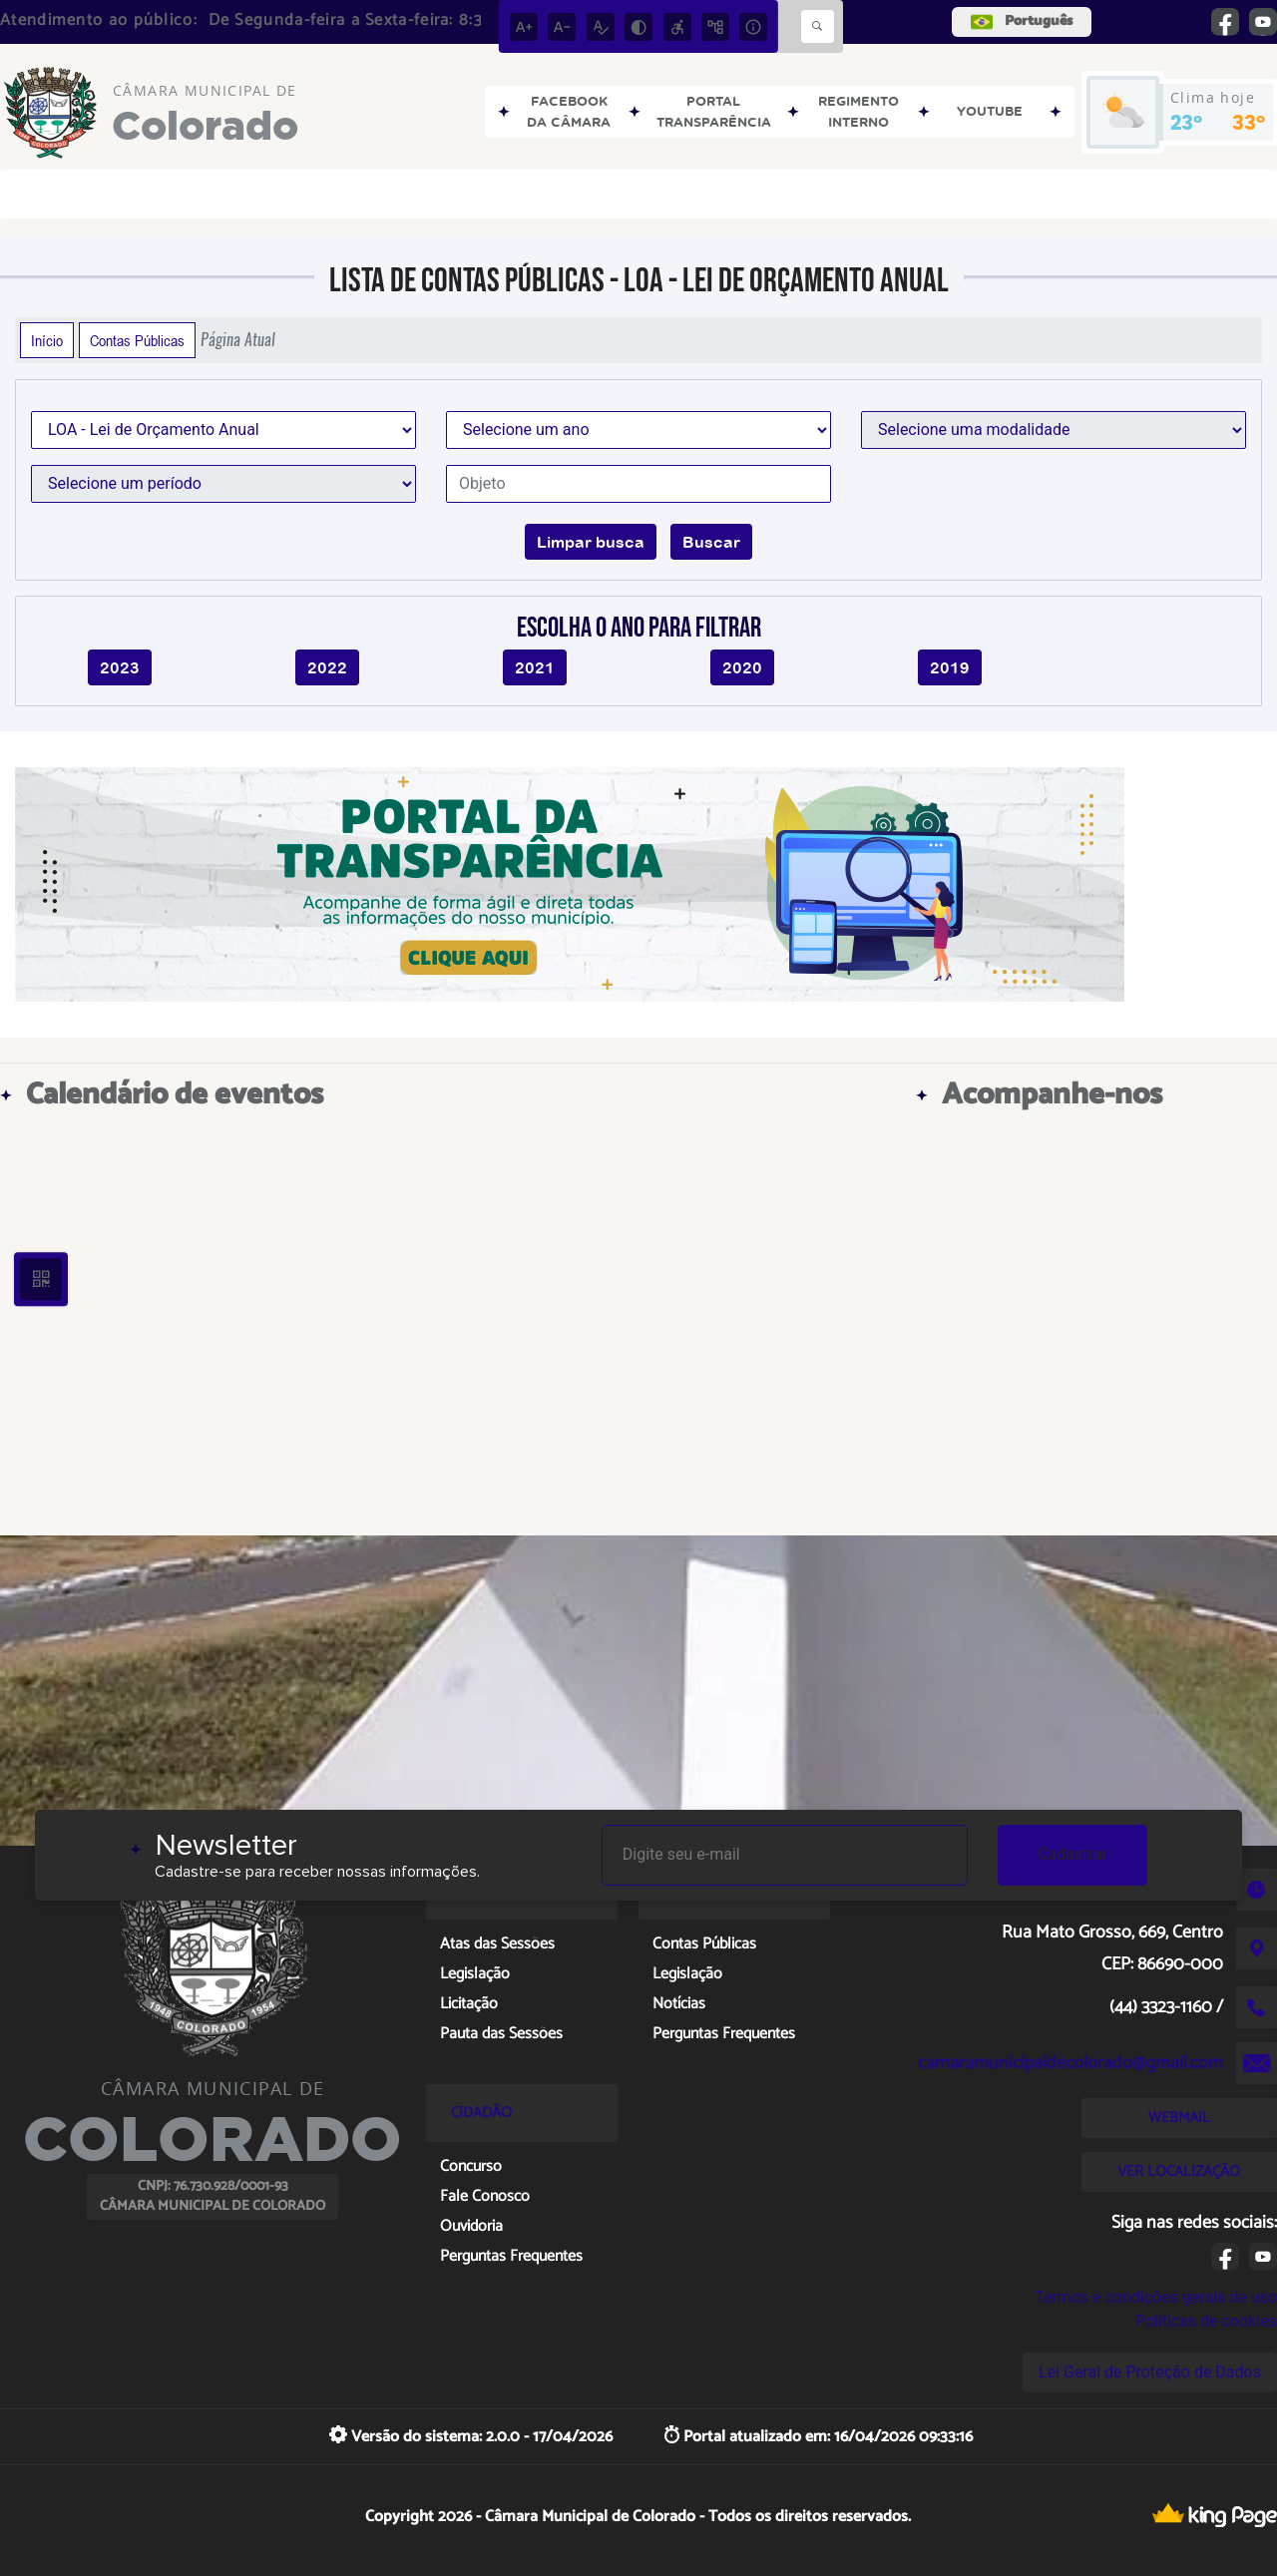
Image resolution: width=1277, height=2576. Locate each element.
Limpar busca (590, 542)
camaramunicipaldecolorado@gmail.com (1070, 2063)
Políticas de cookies (1206, 2321)
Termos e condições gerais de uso (1156, 2297)
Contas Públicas (137, 340)
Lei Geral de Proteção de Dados (1150, 2371)
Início (47, 340)
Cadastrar (1072, 1854)
